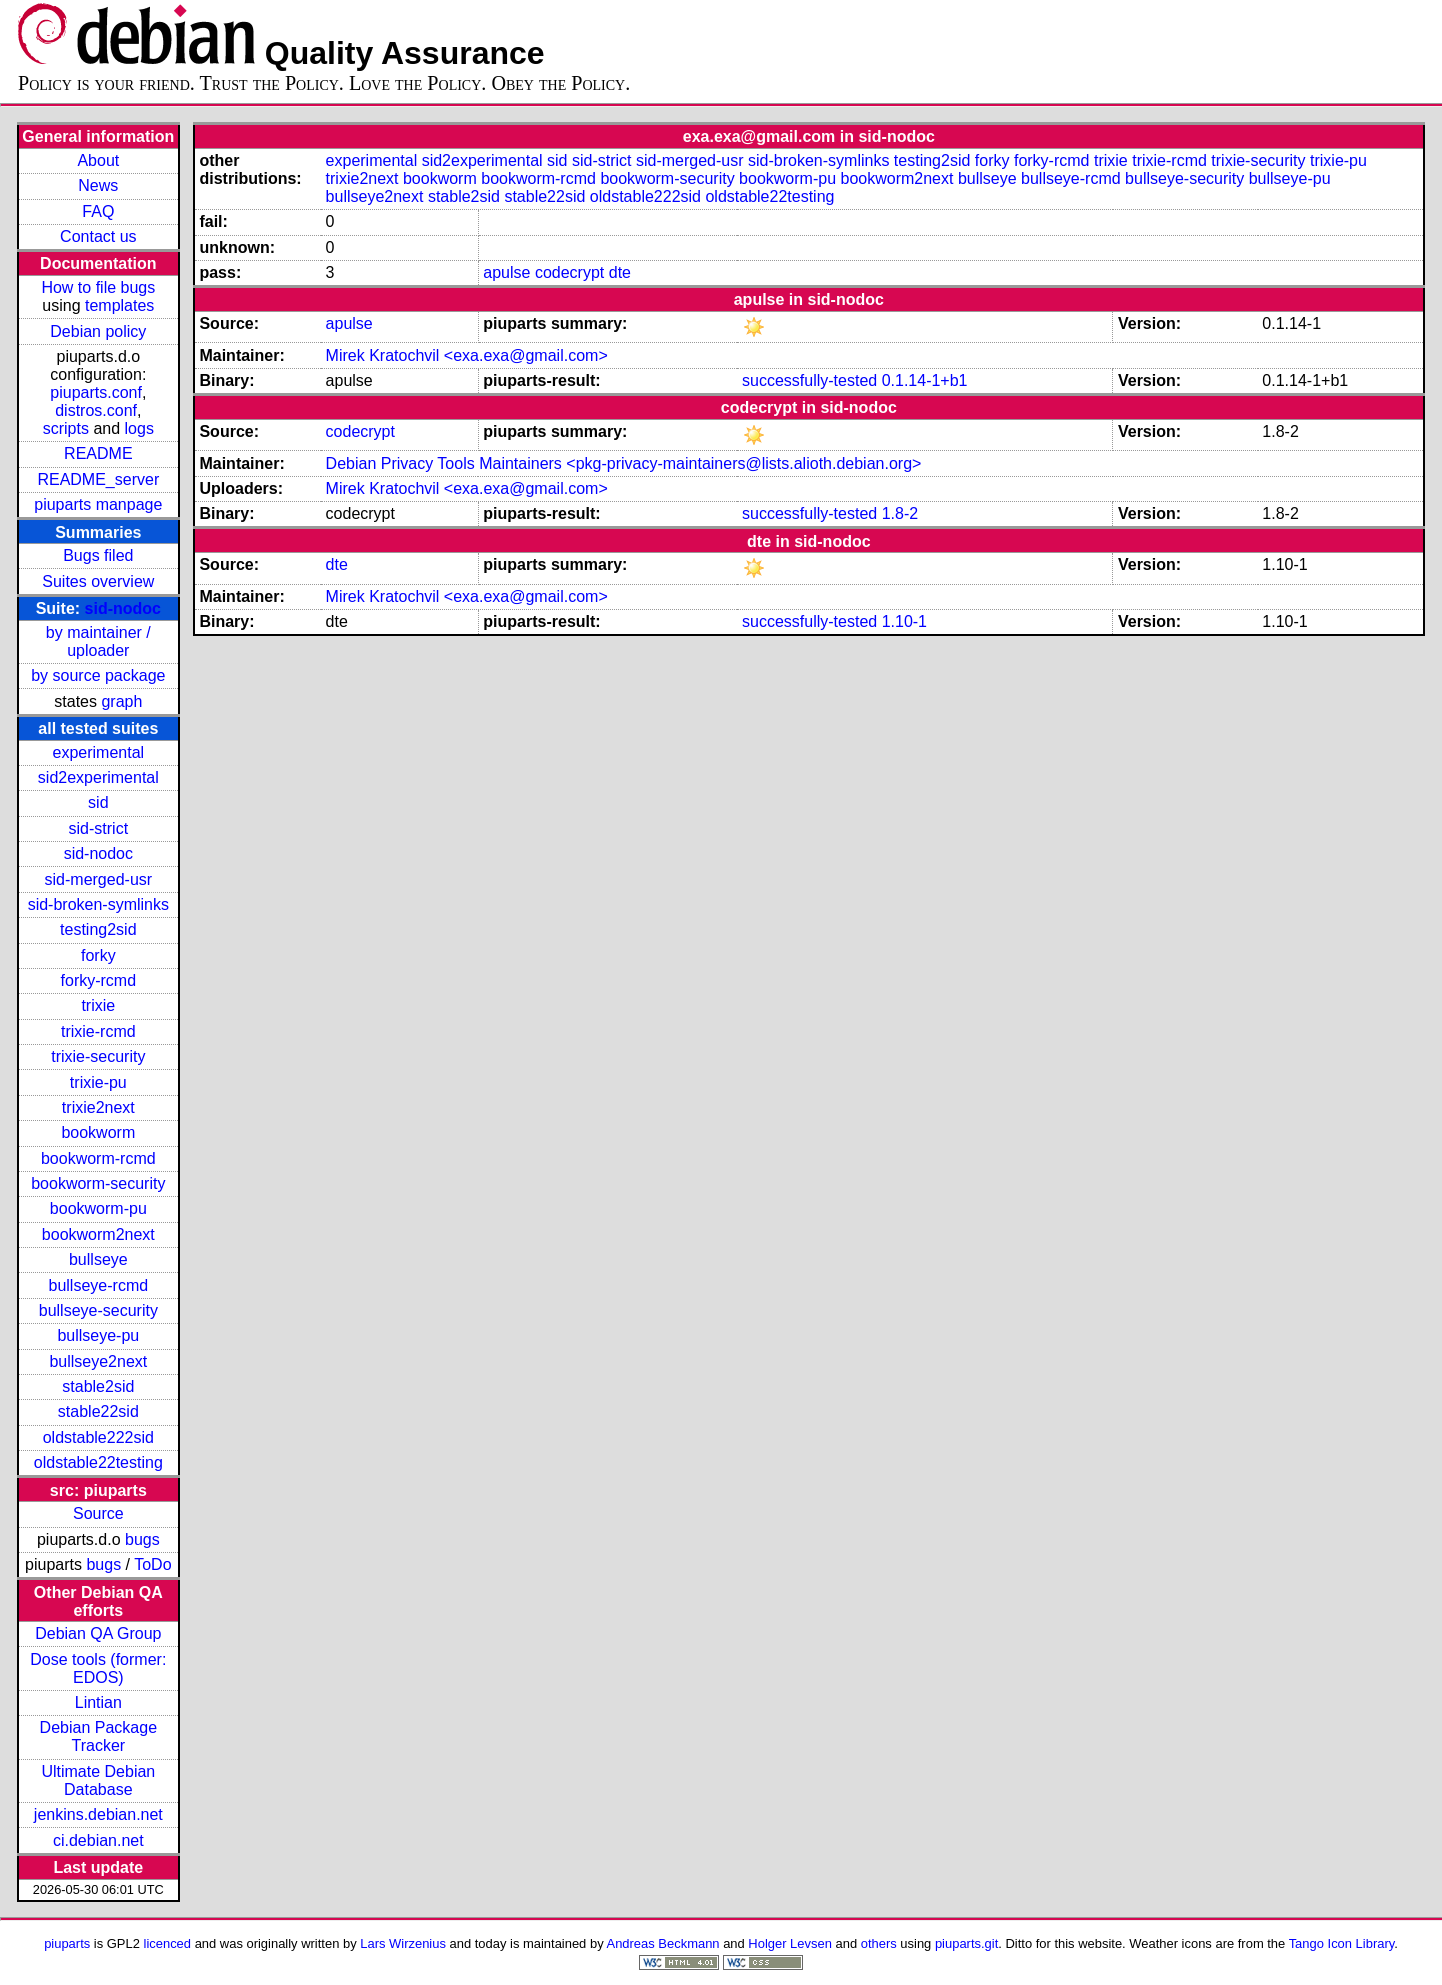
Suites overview (98, 581)
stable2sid (98, 1386)
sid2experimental (98, 777)
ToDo (152, 1564)
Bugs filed (98, 555)
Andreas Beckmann (663, 1943)
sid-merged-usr (99, 879)
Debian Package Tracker (98, 1736)
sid (98, 802)
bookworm (98, 1132)
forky (98, 955)
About (98, 160)
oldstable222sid (98, 1437)
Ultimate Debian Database (98, 1780)
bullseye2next (98, 1361)
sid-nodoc (123, 608)
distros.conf (96, 410)
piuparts (67, 1943)
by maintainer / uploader (98, 641)
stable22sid (98, 1411)
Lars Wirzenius (403, 1943)
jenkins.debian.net (98, 1814)
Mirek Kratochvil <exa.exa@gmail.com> (467, 355)
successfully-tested (809, 380)
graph (121, 701)
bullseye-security (98, 1310)
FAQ (98, 211)
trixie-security (98, 1056)
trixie (98, 1005)
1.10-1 (904, 621)
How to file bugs (98, 287)
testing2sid (98, 929)
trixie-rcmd (98, 1031)
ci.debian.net (98, 1840)
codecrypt (569, 272)
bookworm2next (98, 1234)
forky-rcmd (99, 980)
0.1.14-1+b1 (925, 380)
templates (119, 305)
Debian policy (98, 331)
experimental (99, 752)
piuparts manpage (98, 504)
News (98, 185)
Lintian (98, 1702)
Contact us (98, 236)
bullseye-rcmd (99, 1285)
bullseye (98, 1259)
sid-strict (99, 828)
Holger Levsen (790, 1943)
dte (620, 272)
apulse (506, 272)
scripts (66, 428)
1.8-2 (900, 513)
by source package (98, 675)
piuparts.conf (96, 392)
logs (139, 428)
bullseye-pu (98, 1335)
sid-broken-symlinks (98, 904)
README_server (98, 479)
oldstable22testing (98, 1462)
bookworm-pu (98, 1208)
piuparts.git (966, 1943)
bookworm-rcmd (98, 1158)
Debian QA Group (98, 1633)
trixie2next (98, 1107)
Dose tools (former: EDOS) (98, 1668)
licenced (168, 1943)
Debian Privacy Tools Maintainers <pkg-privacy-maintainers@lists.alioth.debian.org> (624, 463)
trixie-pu (98, 1082)
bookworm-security (98, 1183)
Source (98, 1513)
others (879, 1943)
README (98, 453)
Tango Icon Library (1342, 1943)
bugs (142, 1539)
